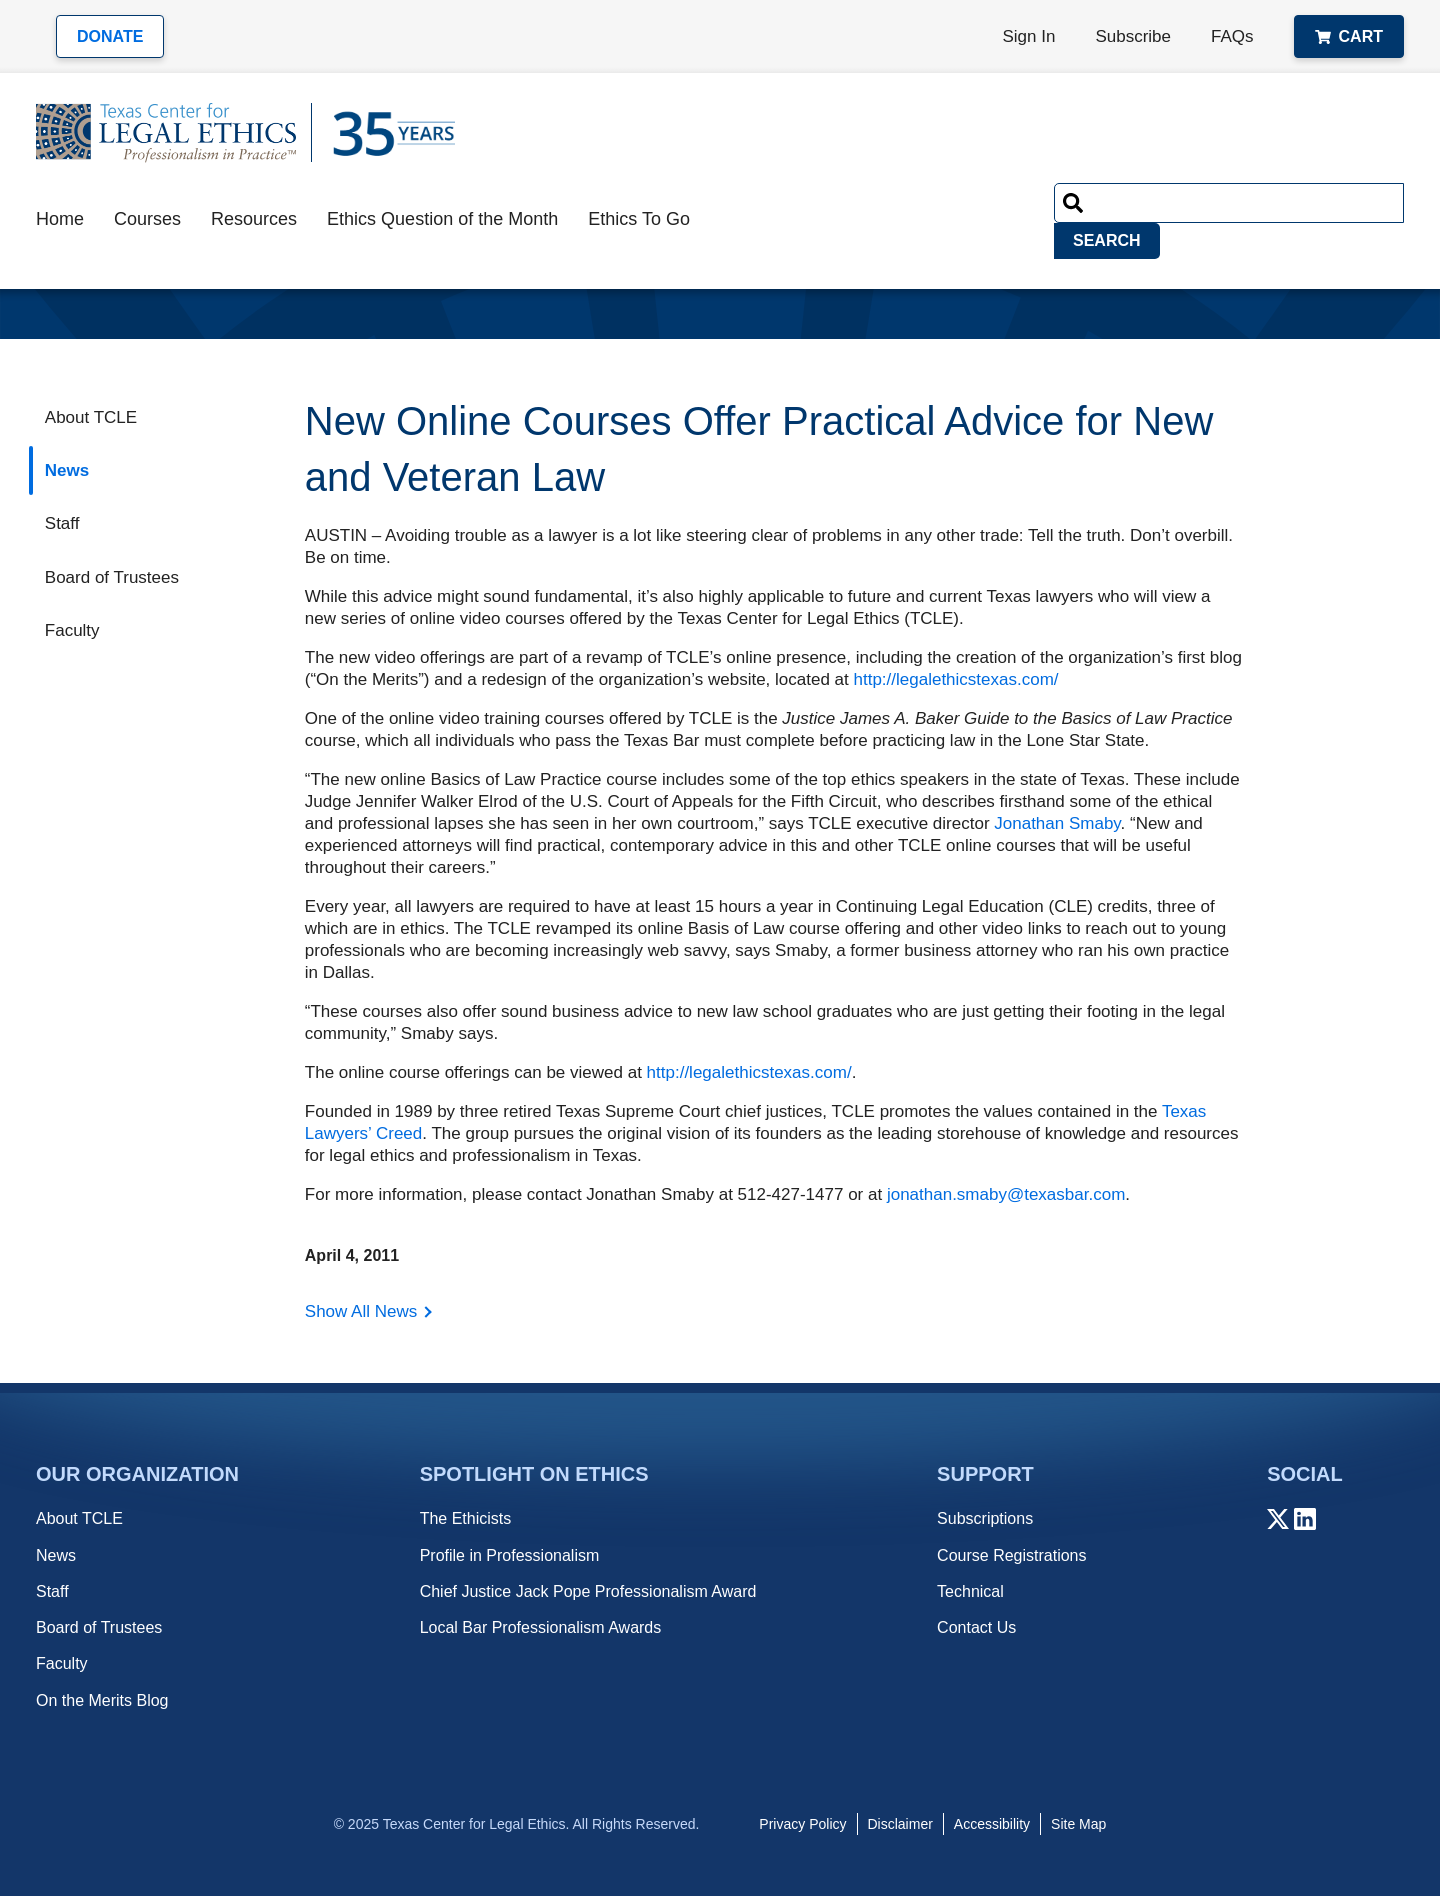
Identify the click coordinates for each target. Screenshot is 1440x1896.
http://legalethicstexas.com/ (956, 679)
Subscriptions (985, 1518)
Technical (970, 1591)
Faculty (72, 630)
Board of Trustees (112, 577)
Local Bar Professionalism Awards (541, 1627)
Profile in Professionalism (510, 1555)
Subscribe (1133, 36)
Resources (254, 219)
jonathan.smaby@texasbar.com (1006, 1194)
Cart (1349, 36)
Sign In (1029, 36)
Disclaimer (900, 1824)
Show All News (361, 1311)
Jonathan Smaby (1057, 823)
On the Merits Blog (102, 1700)
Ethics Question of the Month (442, 219)
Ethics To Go (639, 219)
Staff (62, 523)
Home (60, 219)
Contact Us (976, 1627)
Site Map (1078, 1824)
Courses (147, 219)
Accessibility (992, 1824)
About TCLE (91, 417)
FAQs (1232, 36)
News (67, 470)
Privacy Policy (802, 1824)
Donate (110, 36)
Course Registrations (1011, 1555)
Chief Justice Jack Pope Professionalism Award (588, 1591)
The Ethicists (466, 1518)
